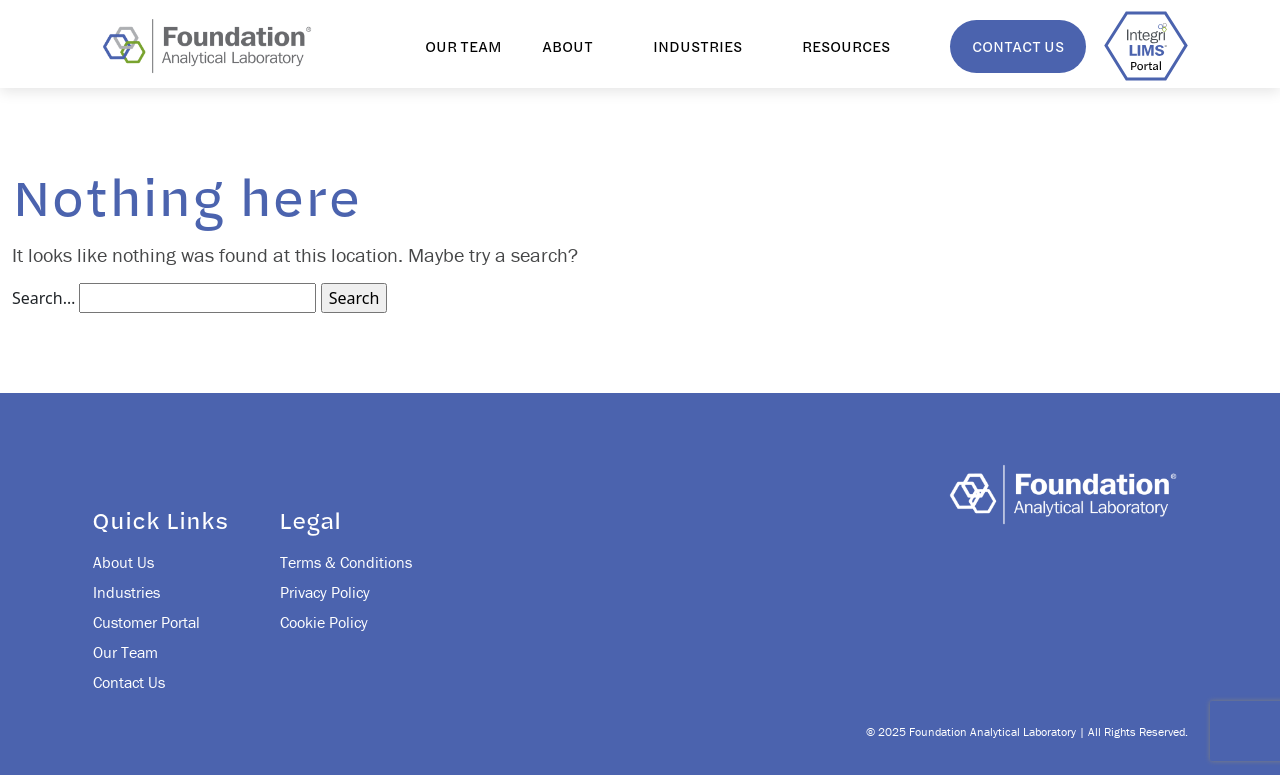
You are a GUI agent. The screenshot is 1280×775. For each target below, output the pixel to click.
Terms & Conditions (346, 562)
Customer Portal (146, 622)
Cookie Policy (324, 622)
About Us (123, 562)
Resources (846, 46)
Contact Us (1018, 46)
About (567, 46)
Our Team (463, 46)
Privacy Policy (325, 592)
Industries (697, 46)
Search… (43, 298)
